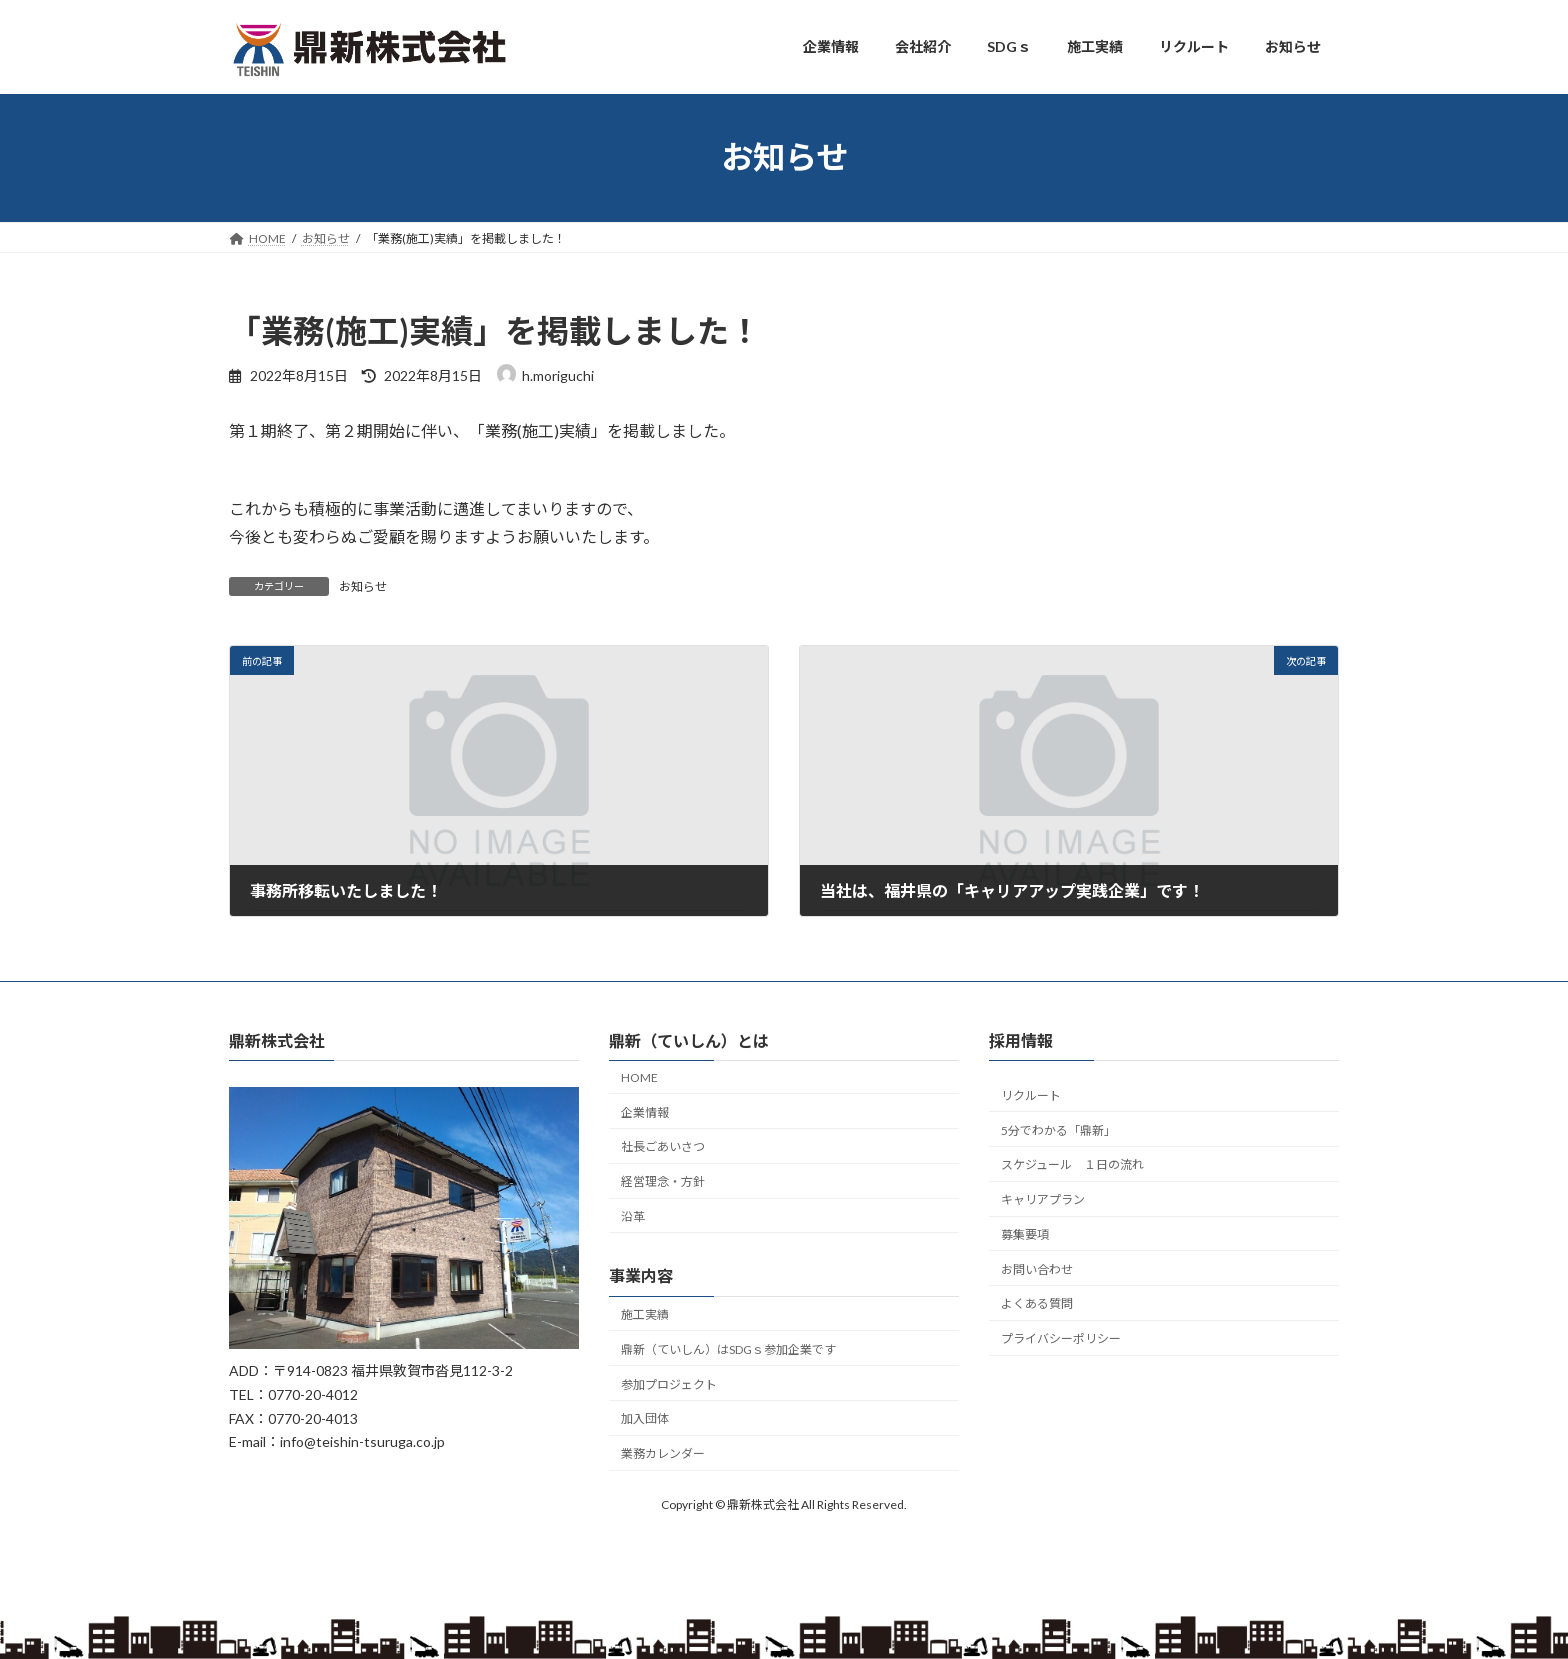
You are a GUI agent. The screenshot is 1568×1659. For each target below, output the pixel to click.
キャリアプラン (1043, 1199)
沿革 (633, 1216)
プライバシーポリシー (1061, 1338)
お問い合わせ (1037, 1269)
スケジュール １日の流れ (1072, 1164)
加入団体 (645, 1418)
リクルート (1031, 1095)
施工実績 (645, 1314)
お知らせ (363, 586)
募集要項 (1025, 1234)
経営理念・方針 (663, 1181)
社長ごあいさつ (663, 1146)
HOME (639, 1077)
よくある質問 (1037, 1303)
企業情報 (645, 1111)
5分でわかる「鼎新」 (1058, 1129)
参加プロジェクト (669, 1384)
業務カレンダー (663, 1453)
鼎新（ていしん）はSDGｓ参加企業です (728, 1349)
